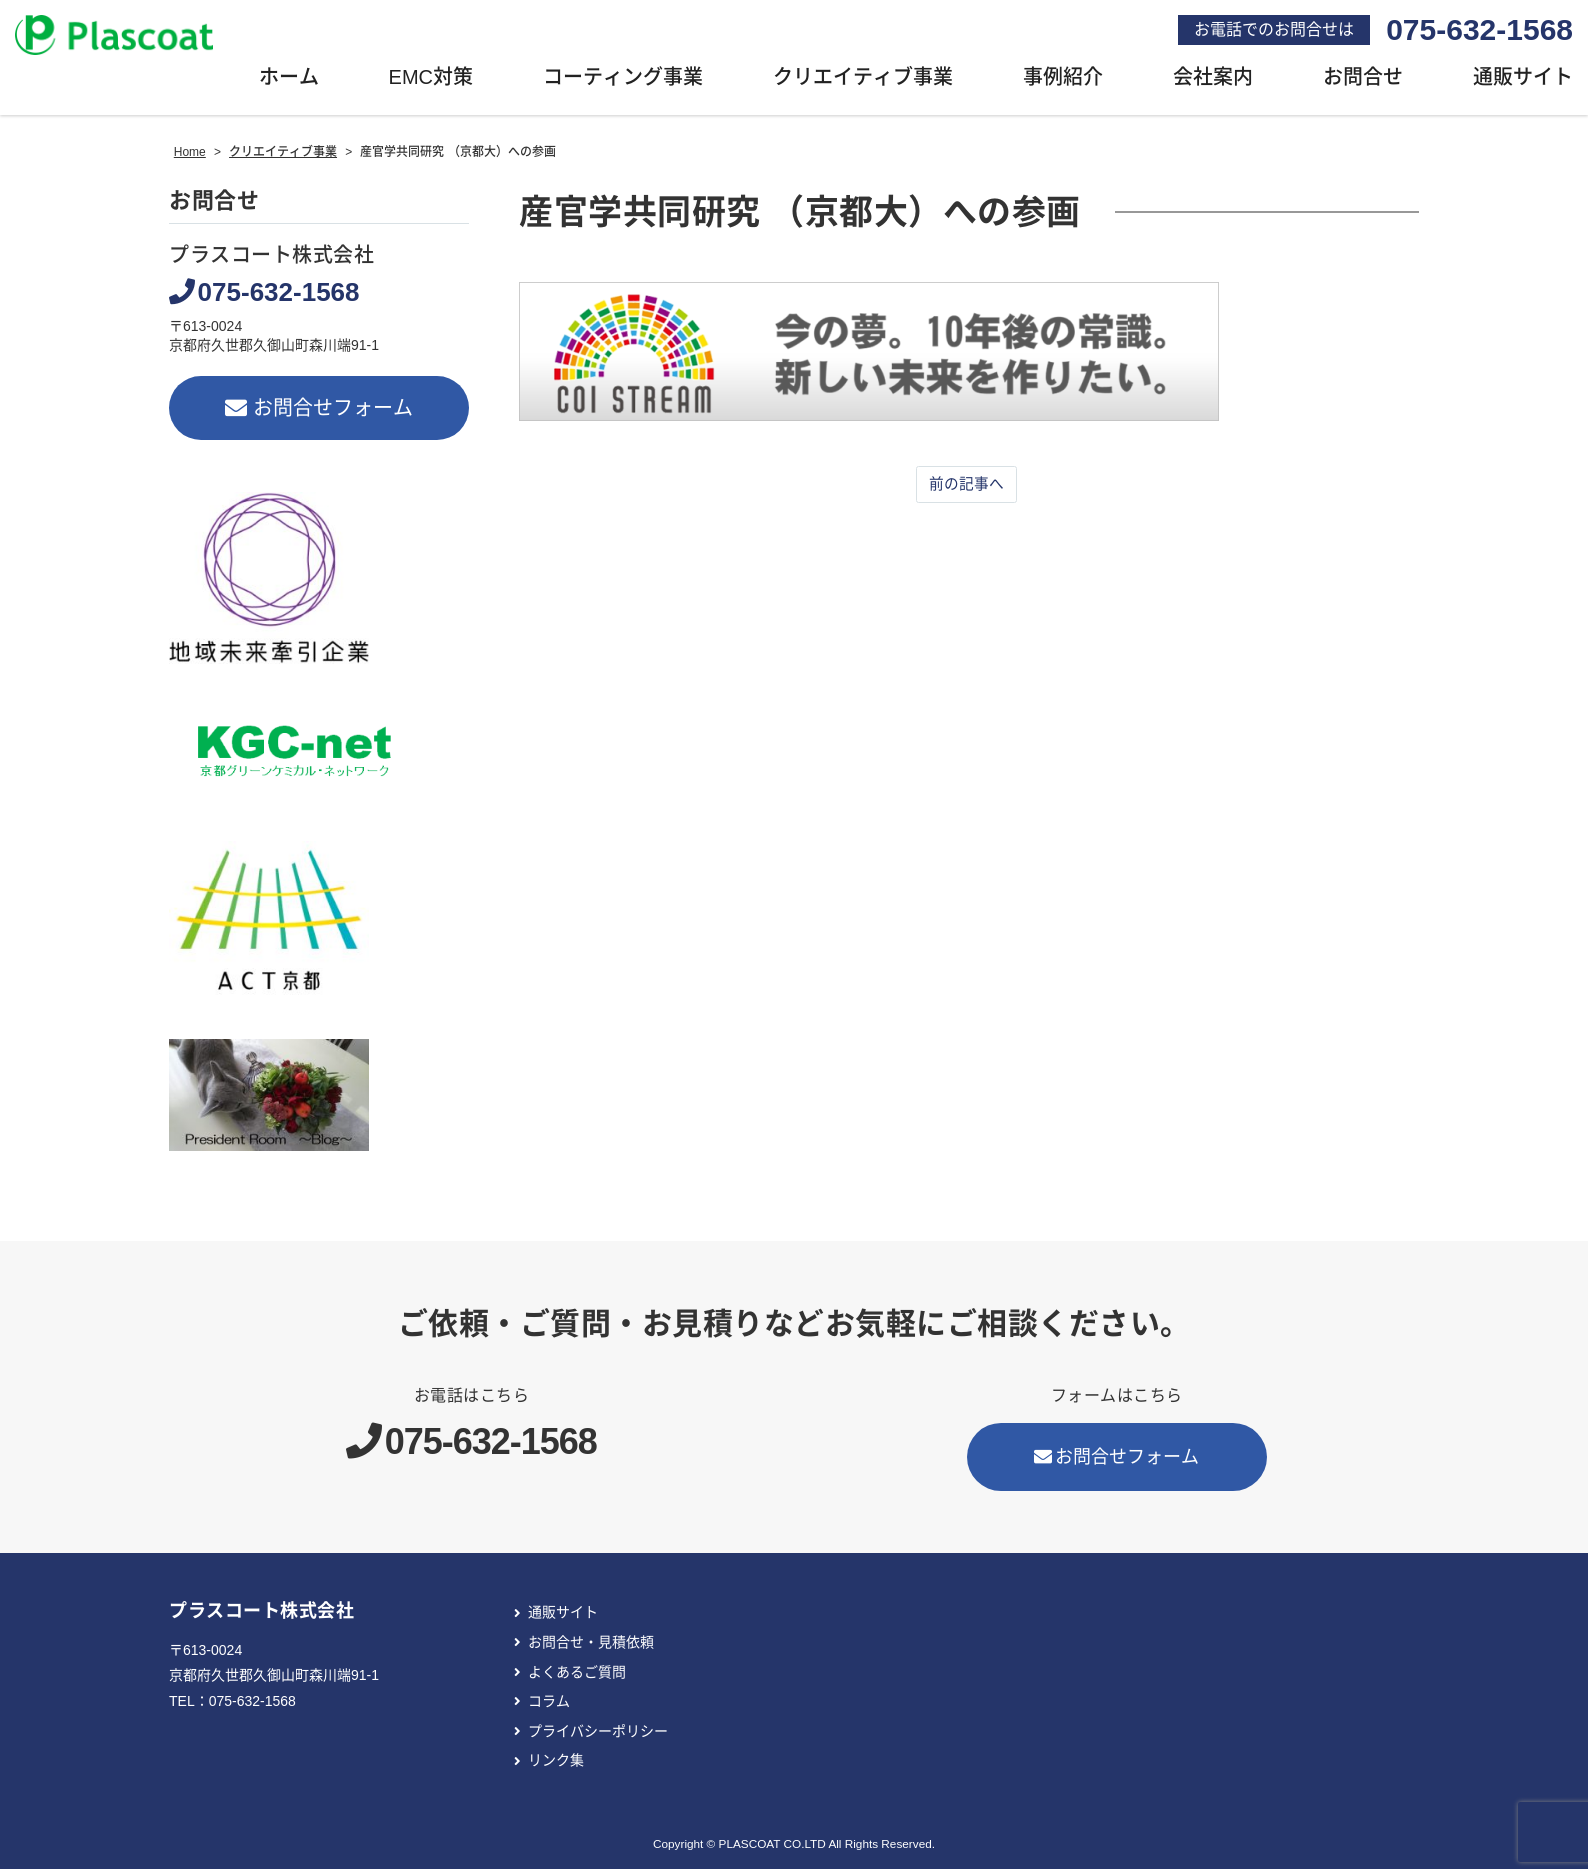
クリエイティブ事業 (863, 85)
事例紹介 (1063, 85)
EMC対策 (431, 85)
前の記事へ (967, 491)
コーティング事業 (623, 85)
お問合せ (1363, 85)
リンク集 (556, 1768)
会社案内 (1213, 85)
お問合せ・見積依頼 (591, 1649)
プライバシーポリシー (598, 1738)
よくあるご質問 (577, 1679)
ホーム (289, 85)
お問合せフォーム (319, 415)
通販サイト (563, 1620)
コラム (549, 1709)
